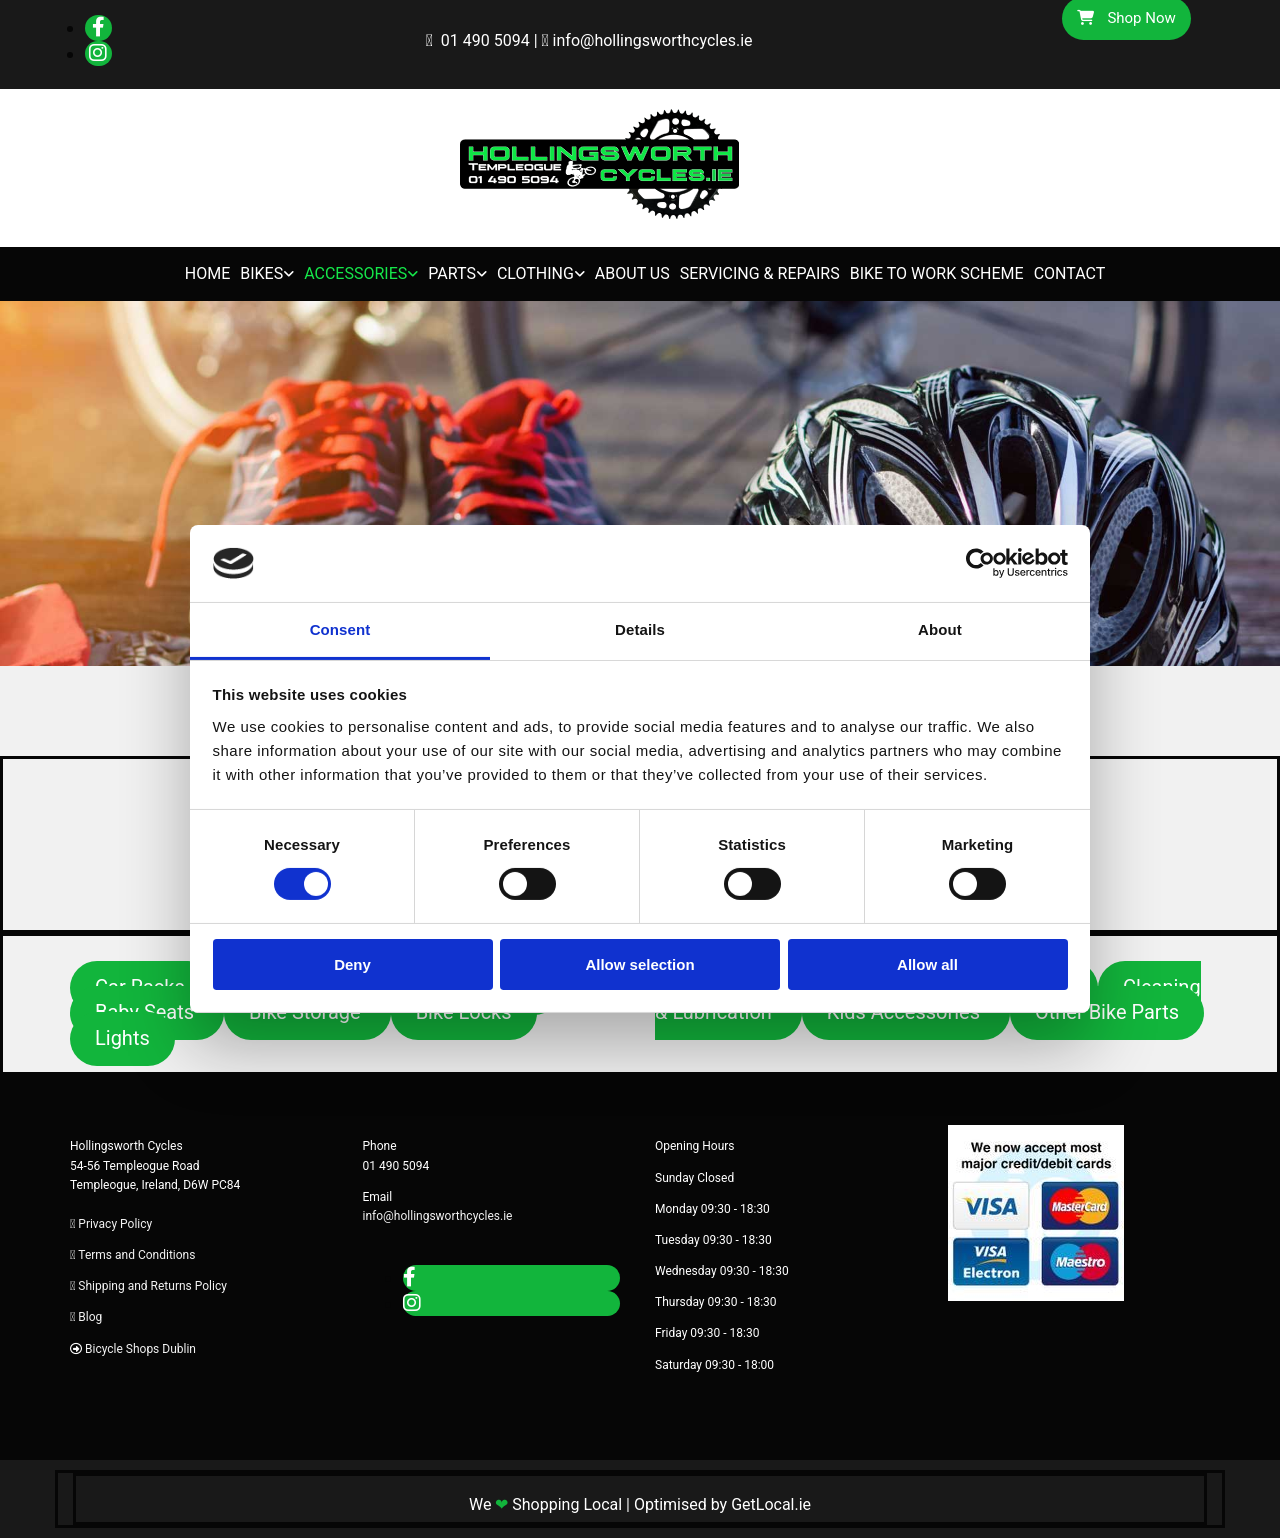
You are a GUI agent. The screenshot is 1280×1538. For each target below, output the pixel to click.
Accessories (355, 273)
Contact (1070, 273)
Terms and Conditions (136, 1255)
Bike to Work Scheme (937, 273)
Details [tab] (640, 629)
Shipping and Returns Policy (152, 1286)
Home (207, 273)
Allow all (927, 964)
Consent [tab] (340, 629)
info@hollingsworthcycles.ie (653, 40)
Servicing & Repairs (760, 273)
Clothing (535, 273)
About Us (632, 273)
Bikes (261, 273)
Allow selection (639, 964)
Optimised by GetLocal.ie (722, 1504)
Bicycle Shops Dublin (140, 1349)
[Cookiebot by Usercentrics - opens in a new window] (980, 563)
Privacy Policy (115, 1224)
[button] (307, 1013)
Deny (352, 964)
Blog (90, 1317)
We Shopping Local (545, 1504)
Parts (452, 273)
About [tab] (940, 629)
